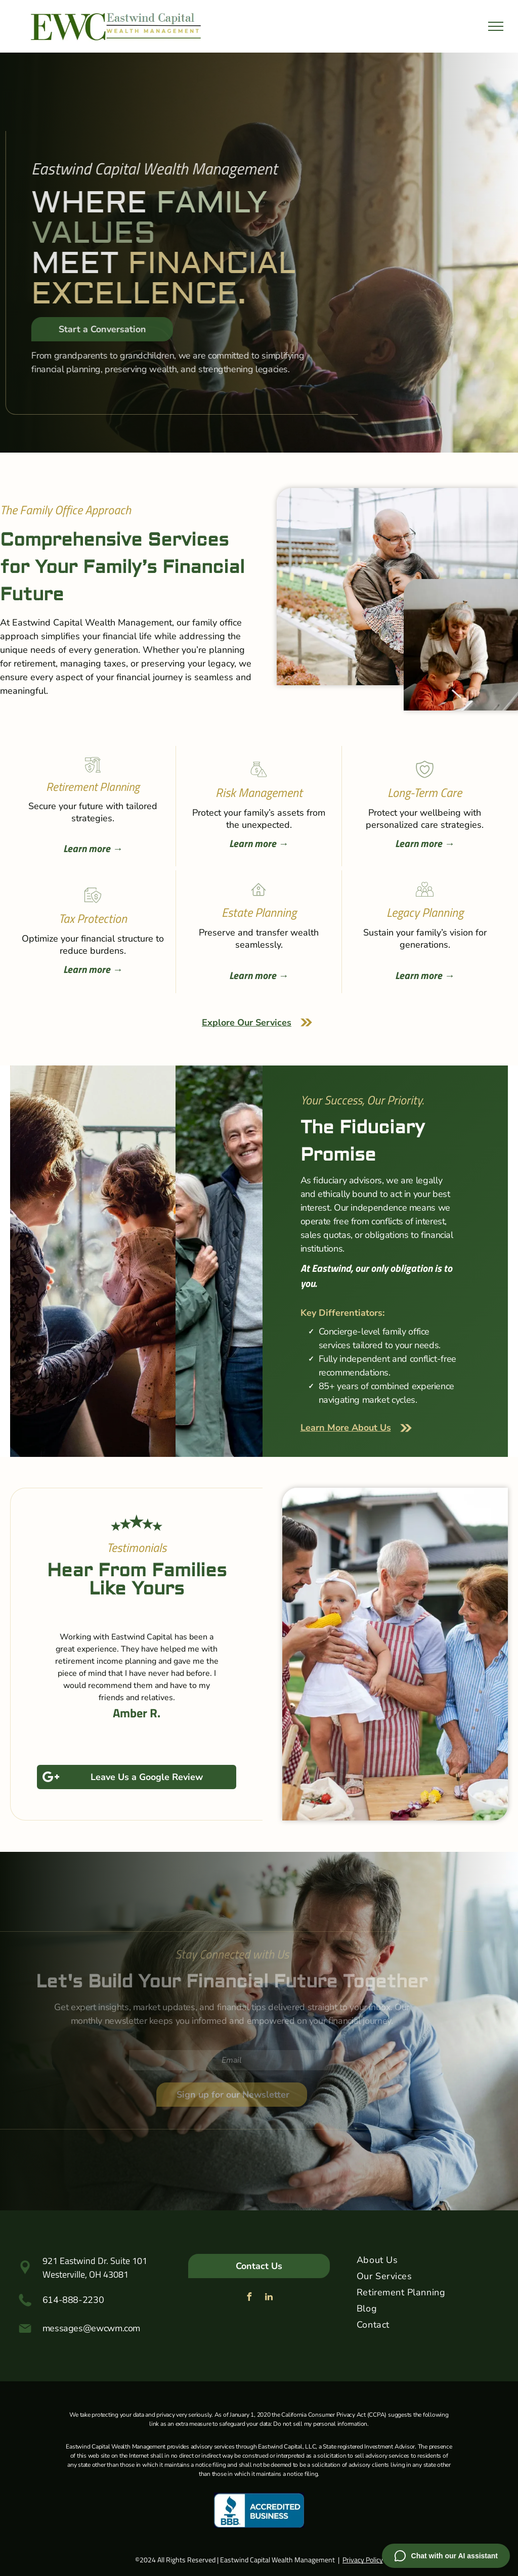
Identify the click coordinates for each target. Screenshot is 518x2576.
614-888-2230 (73, 2300)
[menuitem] (428, 2262)
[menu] (496, 26)
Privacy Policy (362, 2559)
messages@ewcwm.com (91, 2328)
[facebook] (248, 2298)
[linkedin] (268, 2298)
